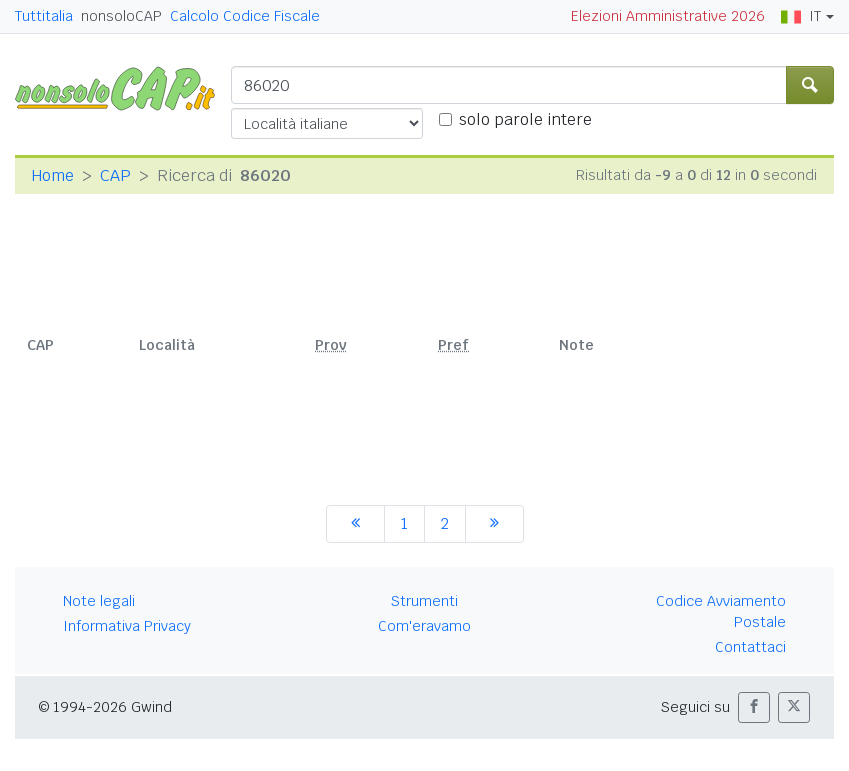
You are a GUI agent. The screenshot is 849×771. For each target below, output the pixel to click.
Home (52, 175)
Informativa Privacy (127, 626)
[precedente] (355, 524)
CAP (115, 175)
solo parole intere (525, 119)
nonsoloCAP (121, 16)
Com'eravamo (424, 626)
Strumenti (424, 601)
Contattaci (750, 647)
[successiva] (494, 524)
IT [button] (801, 16)
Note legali (99, 601)
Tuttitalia (44, 16)
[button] (754, 707)
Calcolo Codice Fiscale (245, 16)
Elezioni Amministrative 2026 (668, 16)
